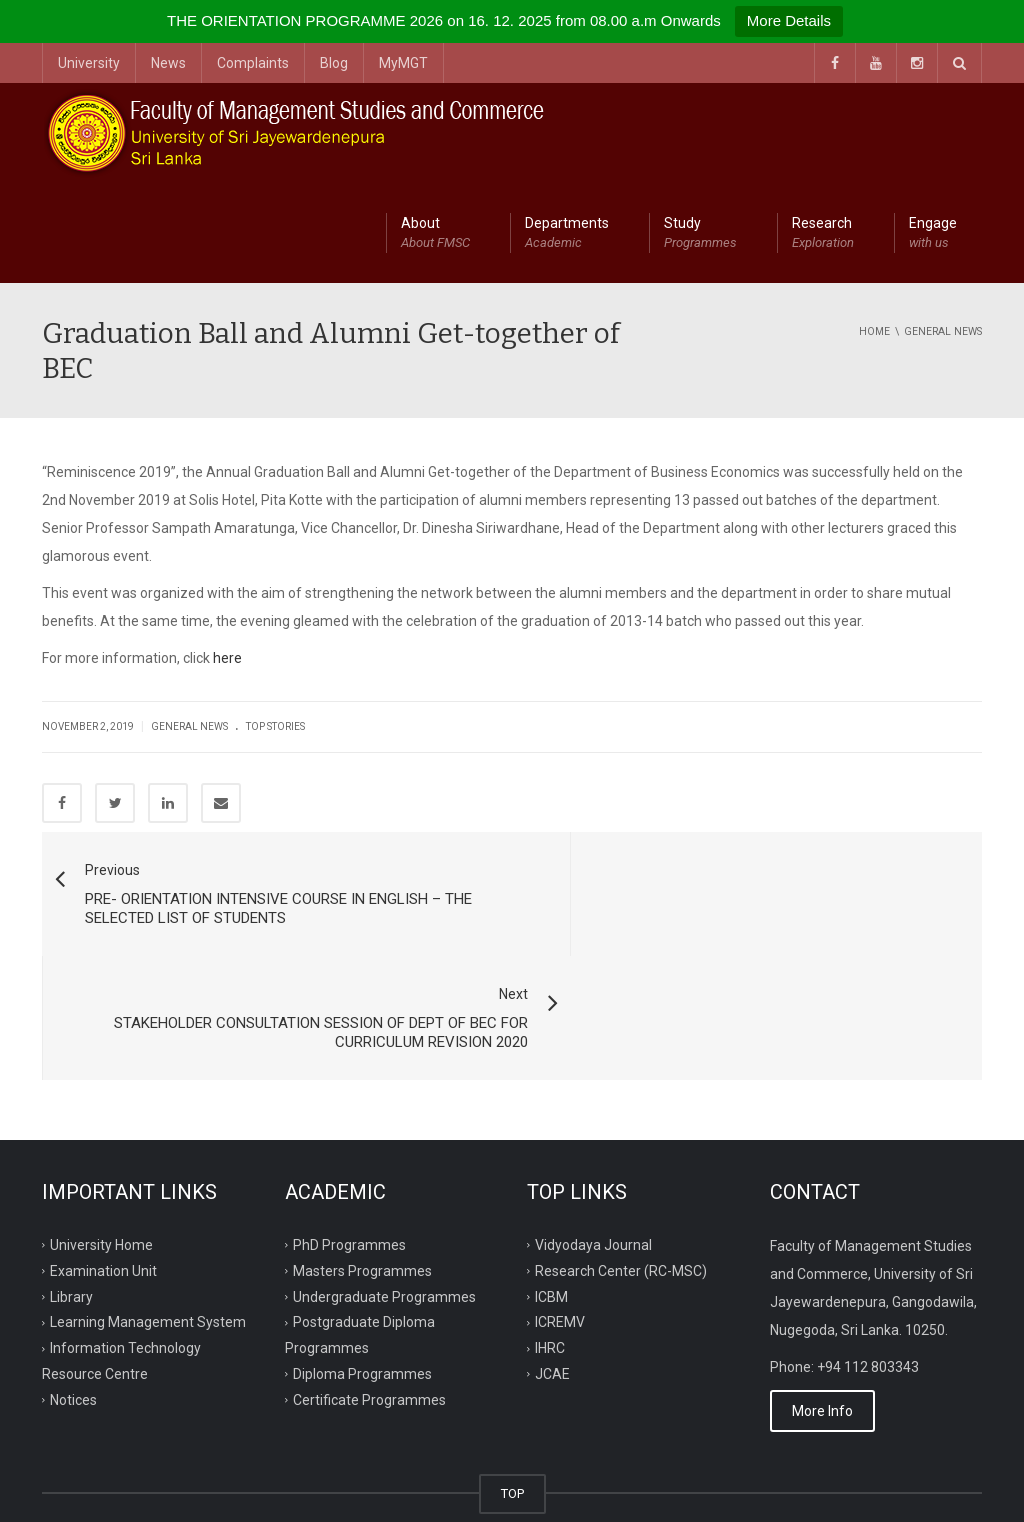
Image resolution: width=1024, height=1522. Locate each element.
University (89, 63)
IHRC (550, 1225)
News (168, 63)
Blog (334, 63)
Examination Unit (103, 1147)
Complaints (253, 63)
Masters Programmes (362, 1147)
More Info (822, 1288)
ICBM (551, 1173)
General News (189, 726)
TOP (512, 1370)
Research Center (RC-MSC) (621, 1147)
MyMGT (403, 63)
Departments (567, 234)
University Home (101, 1121)
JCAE (552, 1251)
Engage (933, 234)
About (435, 234)
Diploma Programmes (362, 1251)
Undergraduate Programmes (384, 1173)
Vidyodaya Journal (593, 1121)
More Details (789, 20)
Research (823, 234)
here (227, 658)
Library (71, 1173)
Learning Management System (148, 1199)
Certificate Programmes (369, 1277)
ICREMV (560, 1199)
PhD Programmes (349, 1121)
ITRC (135, 1483)
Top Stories (275, 726)
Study (700, 234)
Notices (73, 1277)
